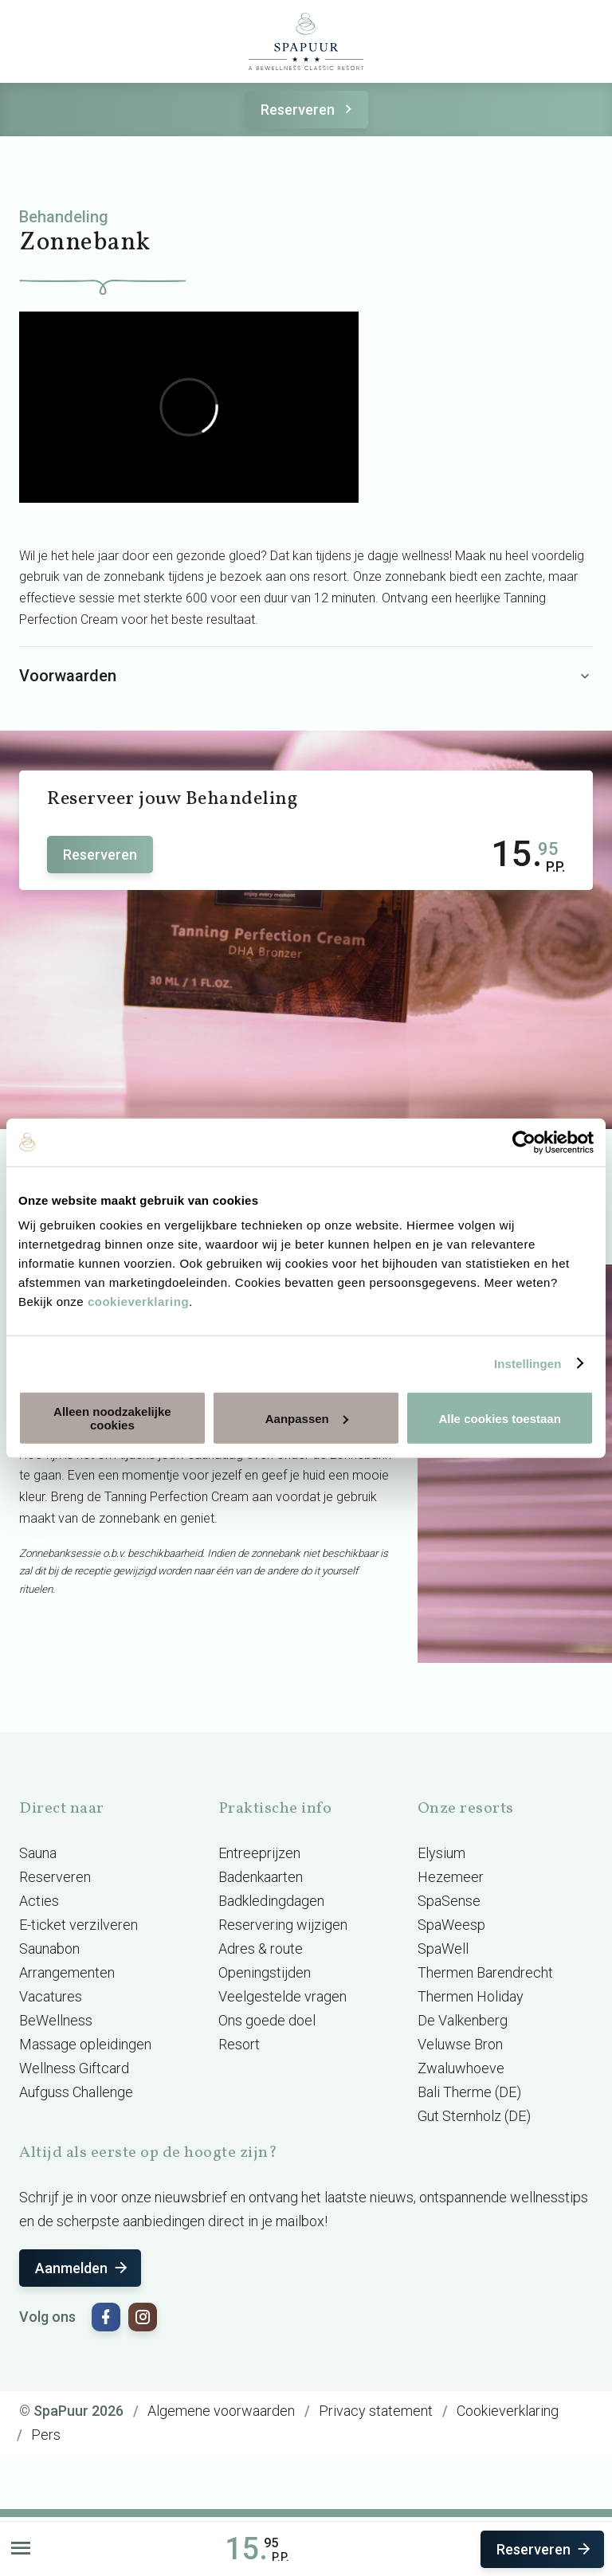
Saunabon (49, 1948)
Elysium (441, 1853)
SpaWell (443, 1948)
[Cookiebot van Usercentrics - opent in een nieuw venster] (524, 1142)
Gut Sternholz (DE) (474, 2115)
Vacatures (50, 1996)
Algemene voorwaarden (221, 2410)
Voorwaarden (306, 676)
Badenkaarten (260, 1876)
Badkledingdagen (271, 1900)
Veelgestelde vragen (282, 1996)
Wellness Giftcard (74, 2068)
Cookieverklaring (508, 2410)
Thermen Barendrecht (485, 1972)
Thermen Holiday (471, 1996)
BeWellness (55, 2020)
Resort (239, 2044)
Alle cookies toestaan (499, 1418)
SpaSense (449, 1900)
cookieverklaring (138, 1301)
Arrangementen (67, 1972)
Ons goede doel (267, 2020)
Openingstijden (264, 1972)
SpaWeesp (451, 1924)
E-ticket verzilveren (78, 1924)
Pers (46, 2434)
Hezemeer (451, 1876)
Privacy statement (376, 2410)
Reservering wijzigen (282, 1924)
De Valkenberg (463, 2020)
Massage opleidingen (85, 2044)
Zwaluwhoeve (461, 2068)
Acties (39, 1900)
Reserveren (309, 109)
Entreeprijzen (259, 1853)
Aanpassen (306, 1418)
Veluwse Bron (460, 2044)
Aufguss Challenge (76, 2092)
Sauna (38, 1853)
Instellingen (528, 1363)
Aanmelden (82, 2268)
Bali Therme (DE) (469, 2092)
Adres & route (260, 1948)
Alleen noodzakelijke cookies (112, 1418)
